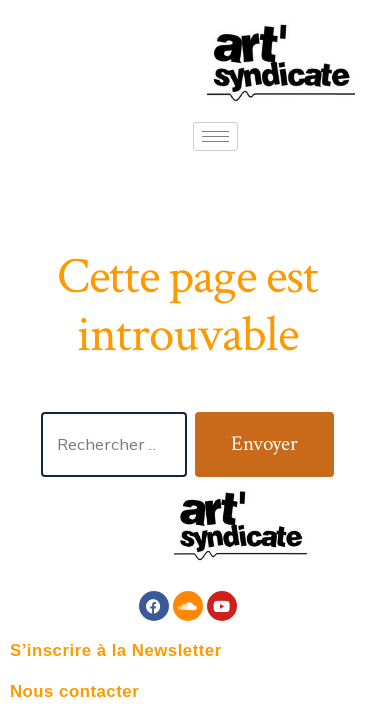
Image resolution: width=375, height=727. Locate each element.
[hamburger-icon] (215, 136)
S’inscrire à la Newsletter (116, 650)
